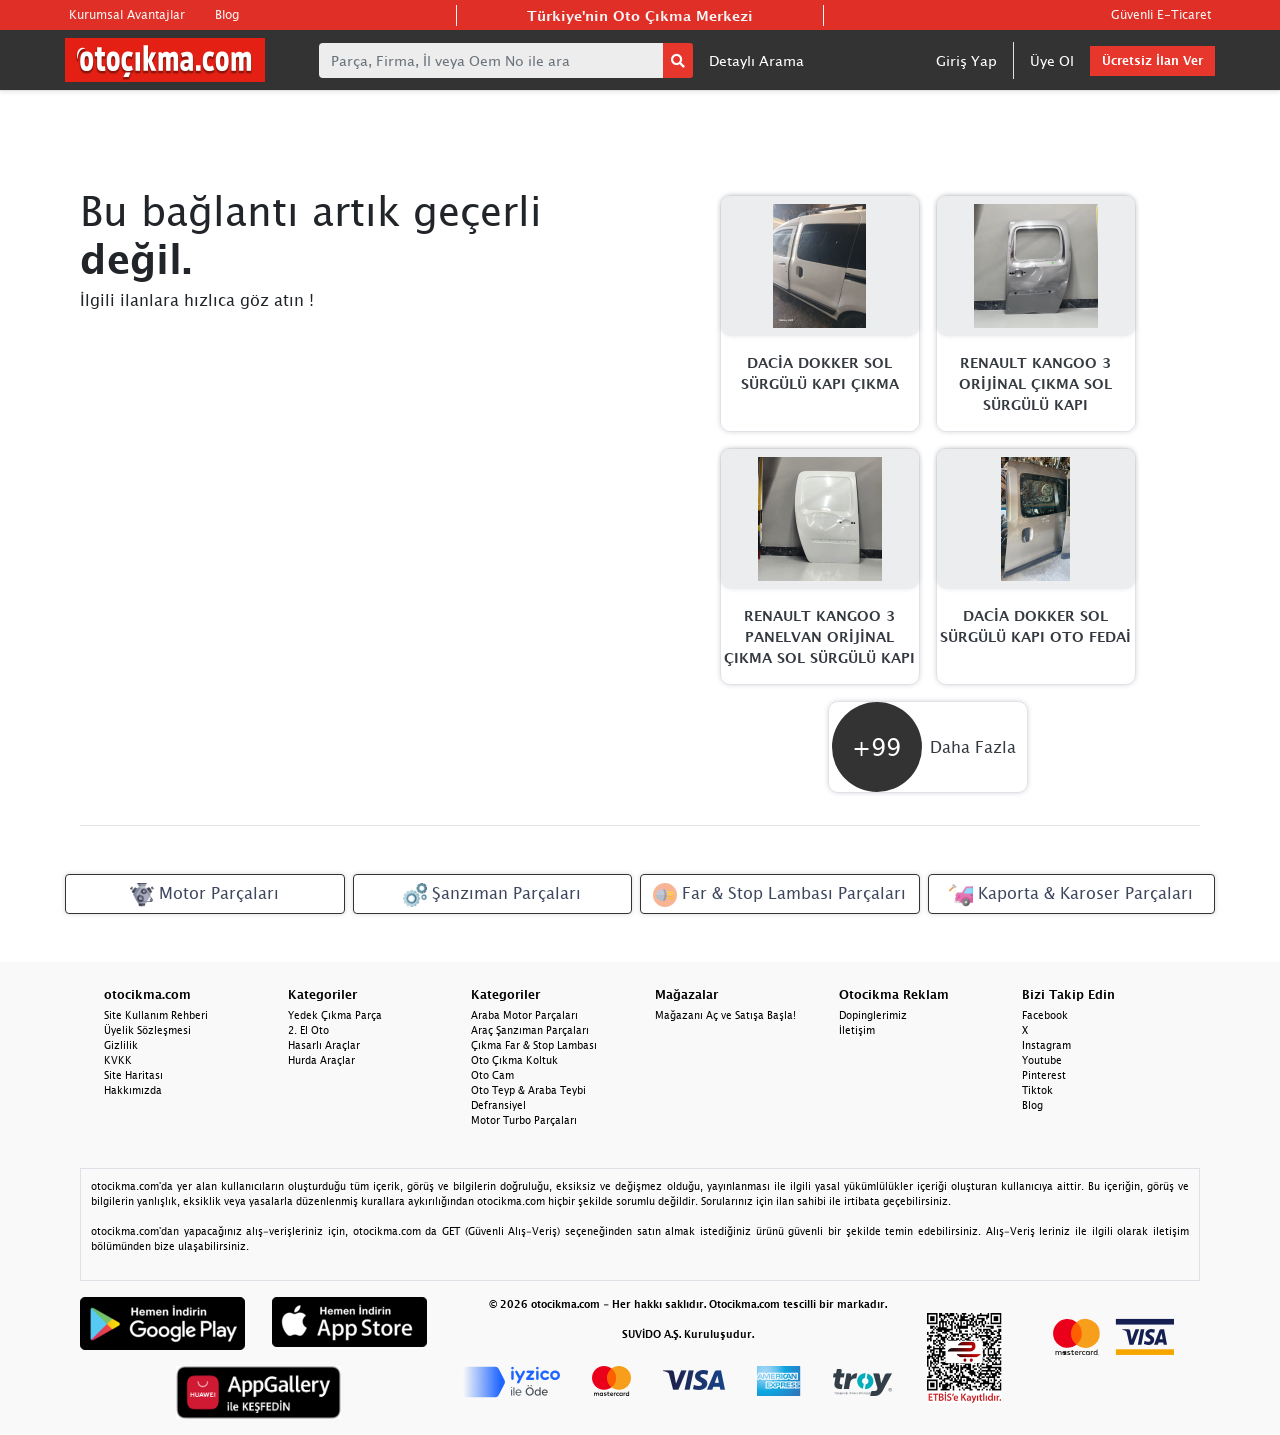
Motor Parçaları (204, 895)
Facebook (1045, 1015)
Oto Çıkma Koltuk (514, 1060)
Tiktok (1037, 1090)
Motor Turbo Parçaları (524, 1120)
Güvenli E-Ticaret (1161, 14)
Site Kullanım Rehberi (156, 1015)
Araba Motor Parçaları (524, 1015)
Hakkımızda (133, 1090)
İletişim (857, 1030)
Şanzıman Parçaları (492, 895)
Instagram (1046, 1045)
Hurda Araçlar (321, 1060)
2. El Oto (308, 1030)
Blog (227, 14)
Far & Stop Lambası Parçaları (779, 895)
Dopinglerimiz (873, 1015)
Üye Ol (1052, 60)
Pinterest (1044, 1075)
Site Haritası (133, 1075)
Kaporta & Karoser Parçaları (1071, 895)
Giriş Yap (966, 60)
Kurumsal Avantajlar (127, 14)
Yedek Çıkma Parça (335, 1015)
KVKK (118, 1060)
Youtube (1042, 1060)
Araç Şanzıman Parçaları (530, 1030)
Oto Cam (492, 1075)
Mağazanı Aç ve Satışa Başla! (725, 1015)
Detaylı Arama (756, 60)
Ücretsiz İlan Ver (1152, 60)
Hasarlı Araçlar (324, 1045)
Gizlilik (121, 1045)
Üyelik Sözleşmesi (147, 1030)
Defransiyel (498, 1105)
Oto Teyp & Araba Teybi (528, 1090)
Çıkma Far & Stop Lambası (534, 1045)
